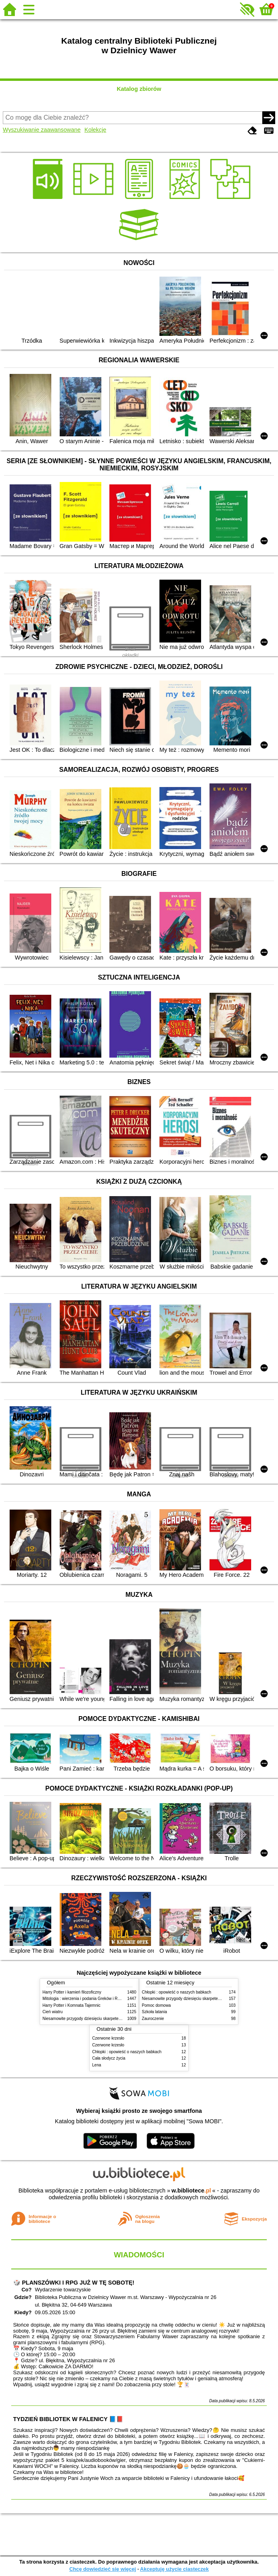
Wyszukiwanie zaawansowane (42, 129)
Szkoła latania (154, 2012)
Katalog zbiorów (139, 89)
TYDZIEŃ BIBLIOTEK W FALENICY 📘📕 (68, 2419)
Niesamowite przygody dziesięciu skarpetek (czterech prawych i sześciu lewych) (114, 2018)
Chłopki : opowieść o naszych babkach (176, 1992)
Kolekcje (95, 129)
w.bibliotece (191, 2190)
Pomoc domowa (156, 2005)
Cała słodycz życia (108, 2058)
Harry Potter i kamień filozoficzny (71, 1992)
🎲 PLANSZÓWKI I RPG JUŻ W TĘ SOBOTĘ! (74, 2282)
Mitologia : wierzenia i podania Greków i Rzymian (86, 1998)
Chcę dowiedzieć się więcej (102, 2569)
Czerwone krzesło (108, 2038)
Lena (96, 2065)
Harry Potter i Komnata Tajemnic (71, 2005)
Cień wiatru (52, 2012)
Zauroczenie (153, 2018)
